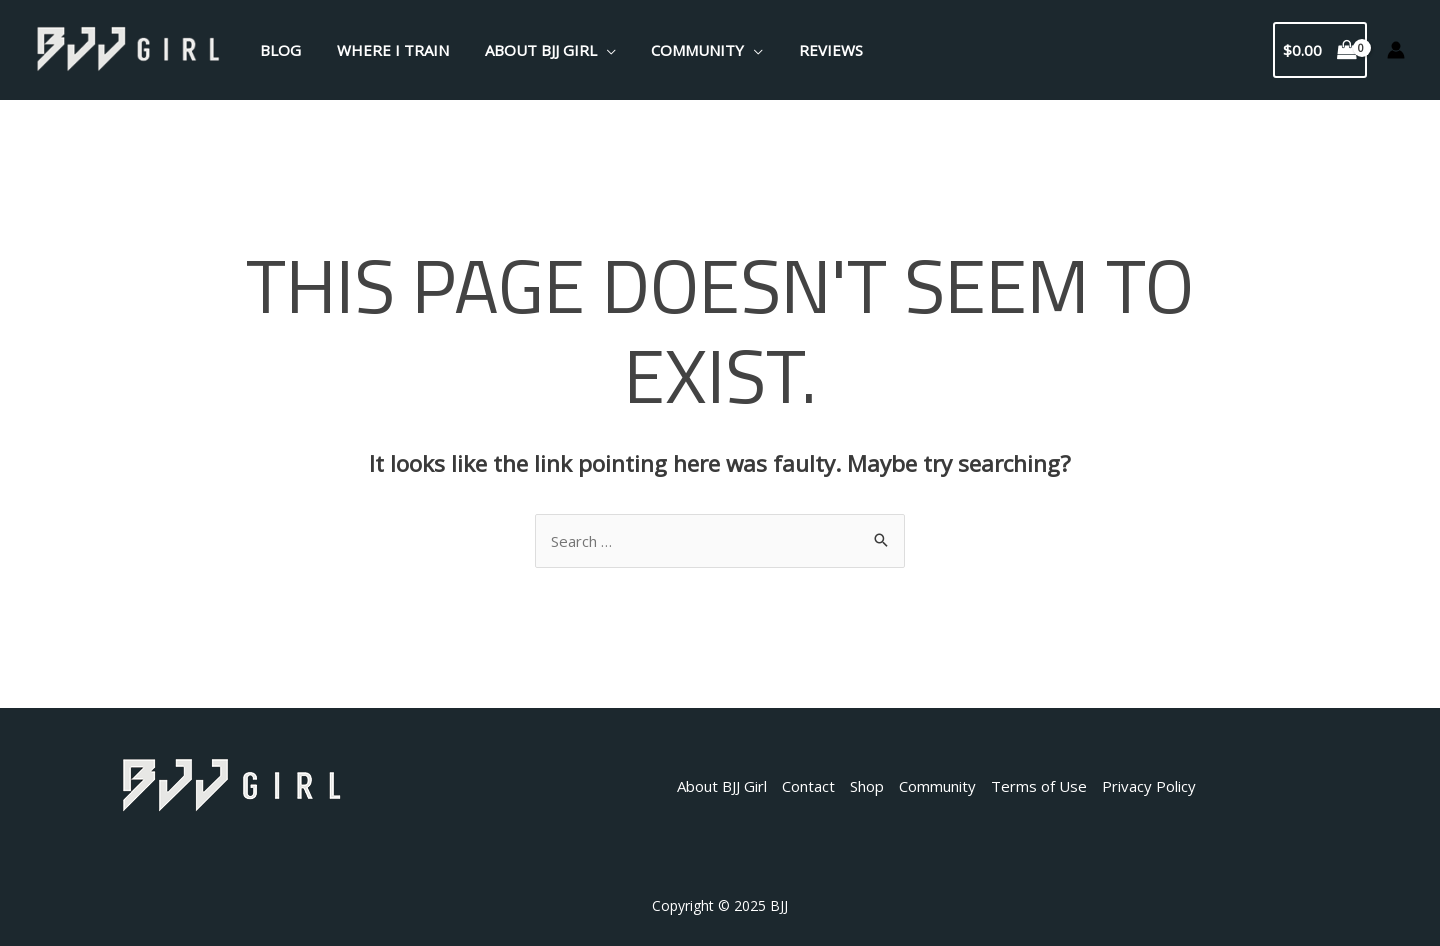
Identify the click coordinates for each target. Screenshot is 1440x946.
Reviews (805, 50)
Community (677, 50)
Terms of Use (1039, 786)
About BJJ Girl (526, 50)
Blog (277, 50)
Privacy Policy (1149, 786)
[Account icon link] (1396, 50)
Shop (867, 786)
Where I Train (384, 50)
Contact (808, 786)
